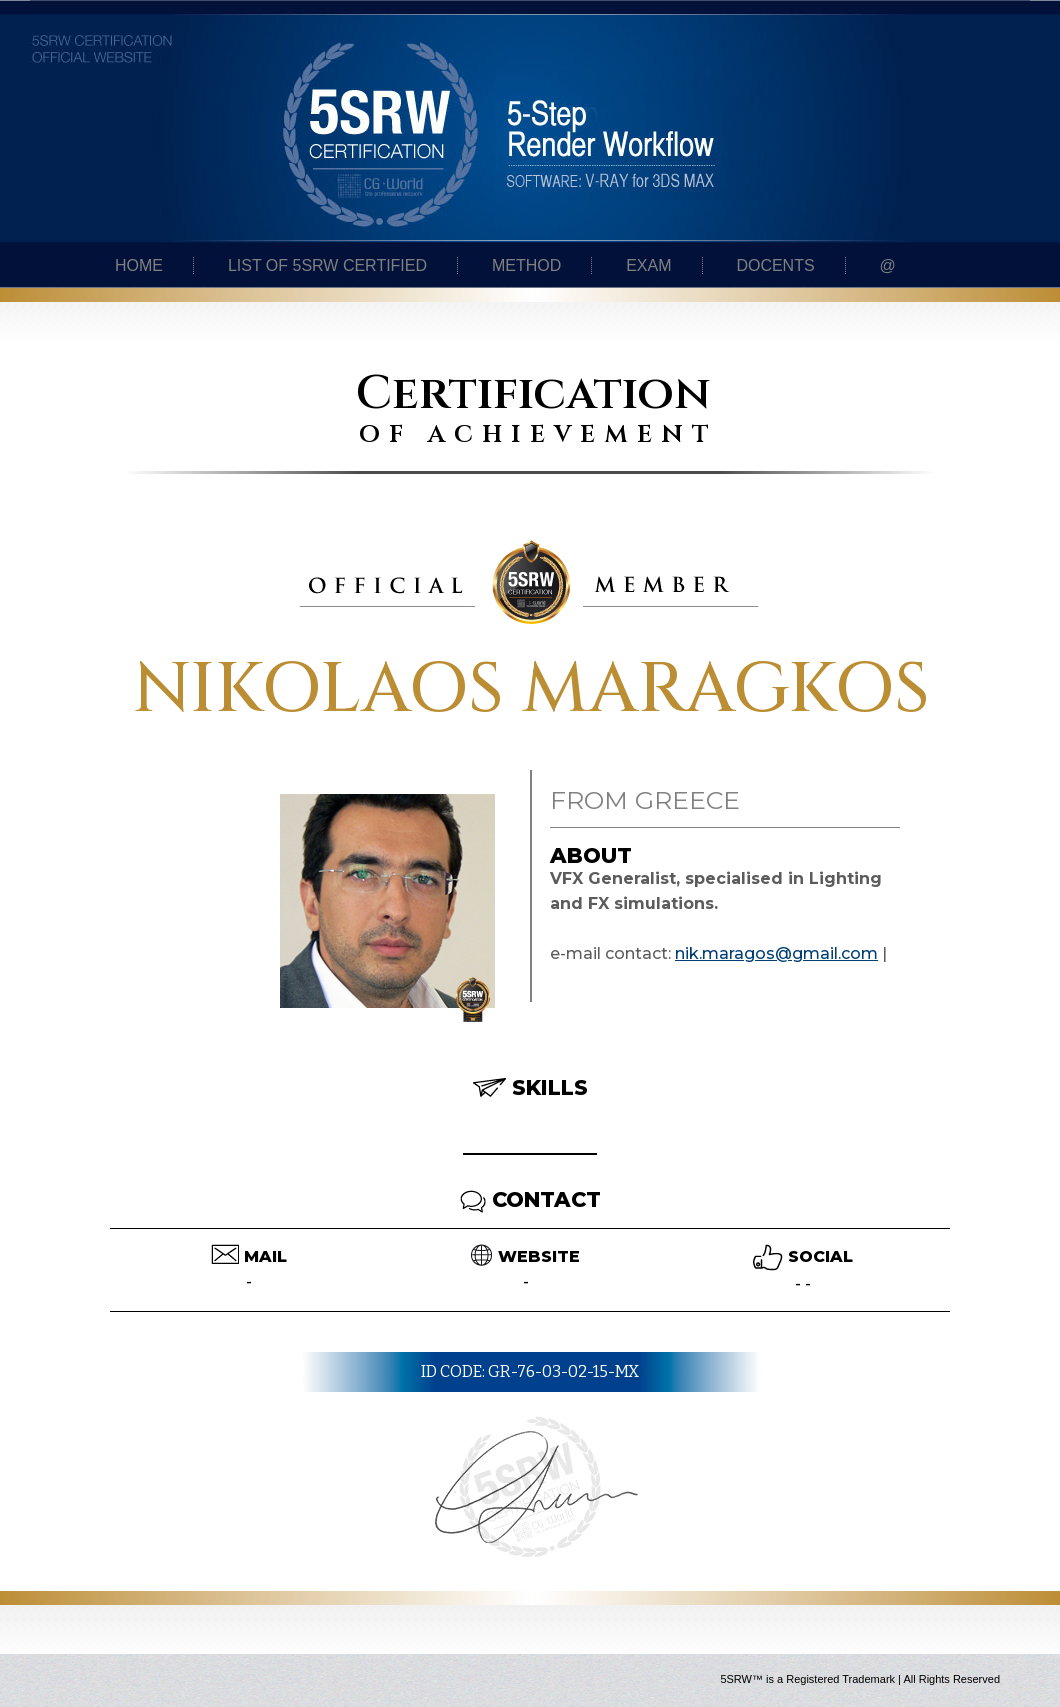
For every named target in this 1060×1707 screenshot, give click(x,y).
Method (526, 265)
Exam (648, 265)
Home (139, 265)
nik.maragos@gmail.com (776, 953)
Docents (775, 265)
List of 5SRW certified (327, 265)
